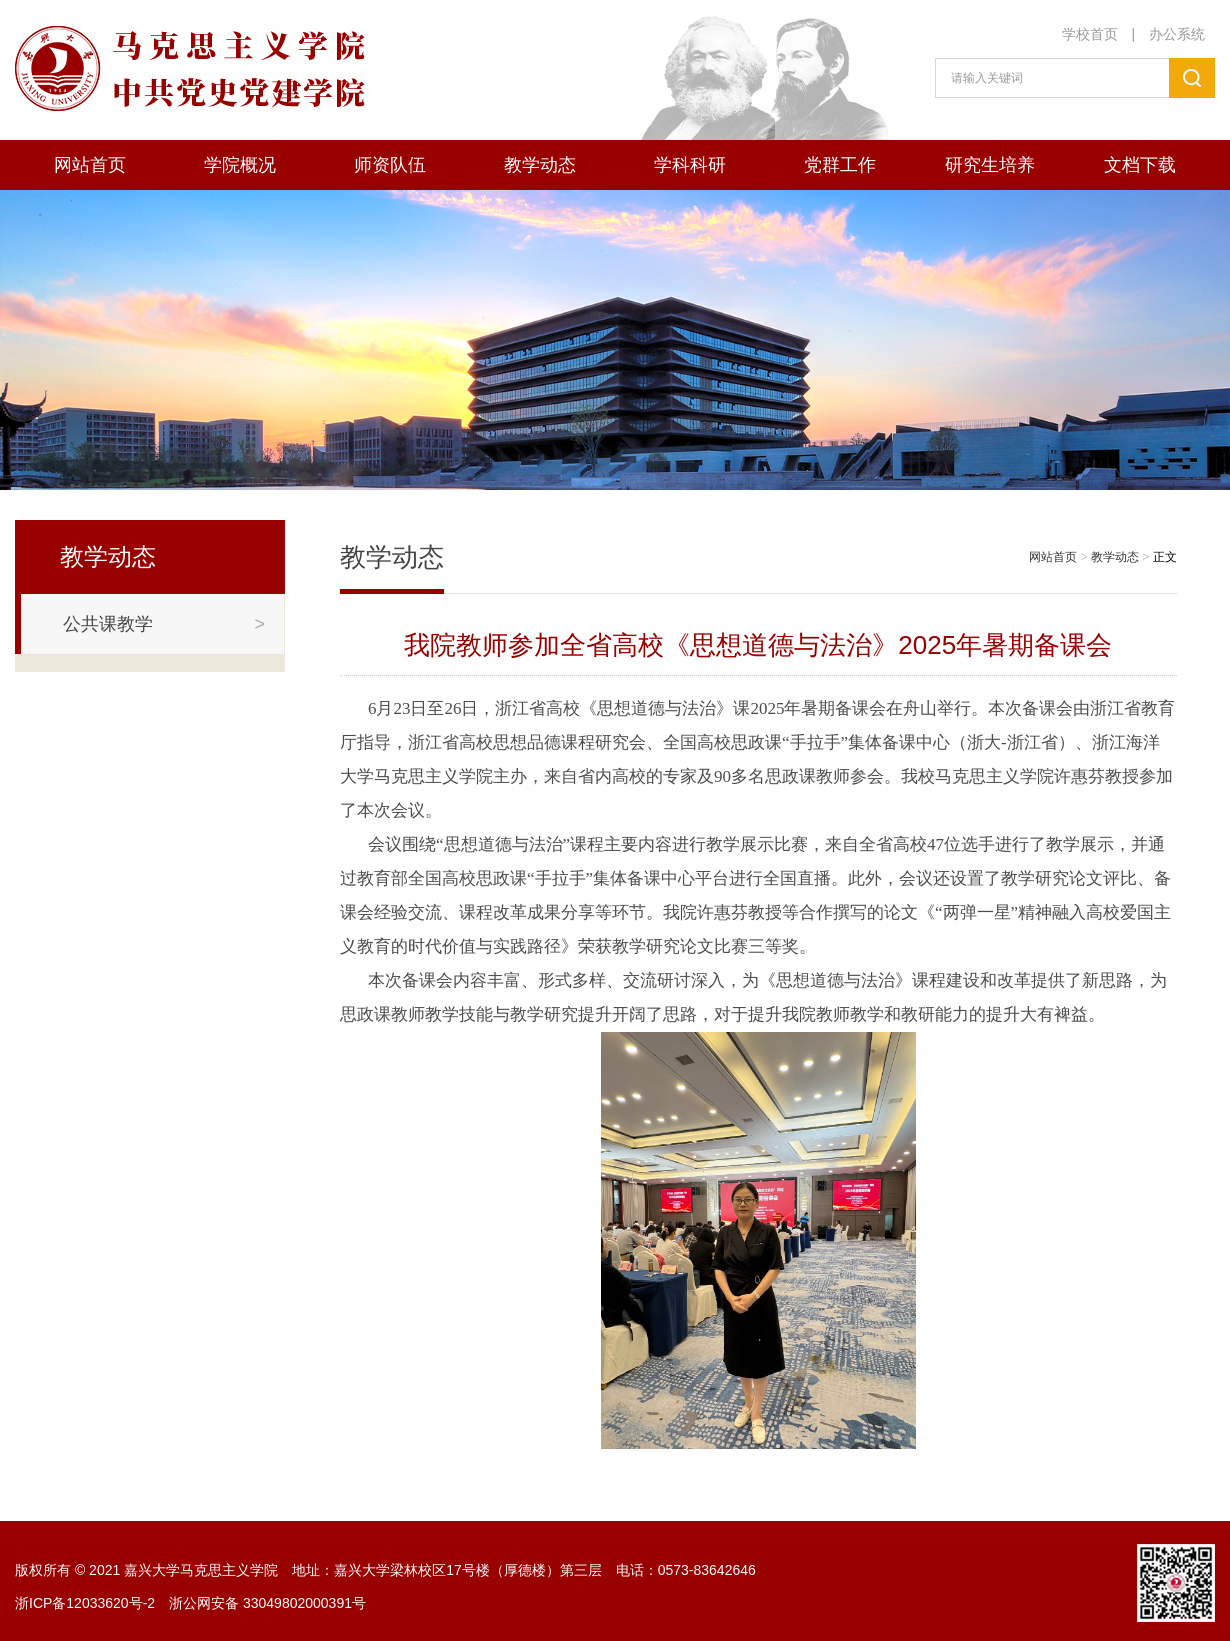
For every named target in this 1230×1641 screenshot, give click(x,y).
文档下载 (1140, 165)
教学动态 (540, 165)
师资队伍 (390, 165)
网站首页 (90, 165)
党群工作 (840, 165)
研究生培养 (990, 165)
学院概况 (240, 165)
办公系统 (1177, 34)
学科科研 (690, 165)
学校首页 (1090, 34)
